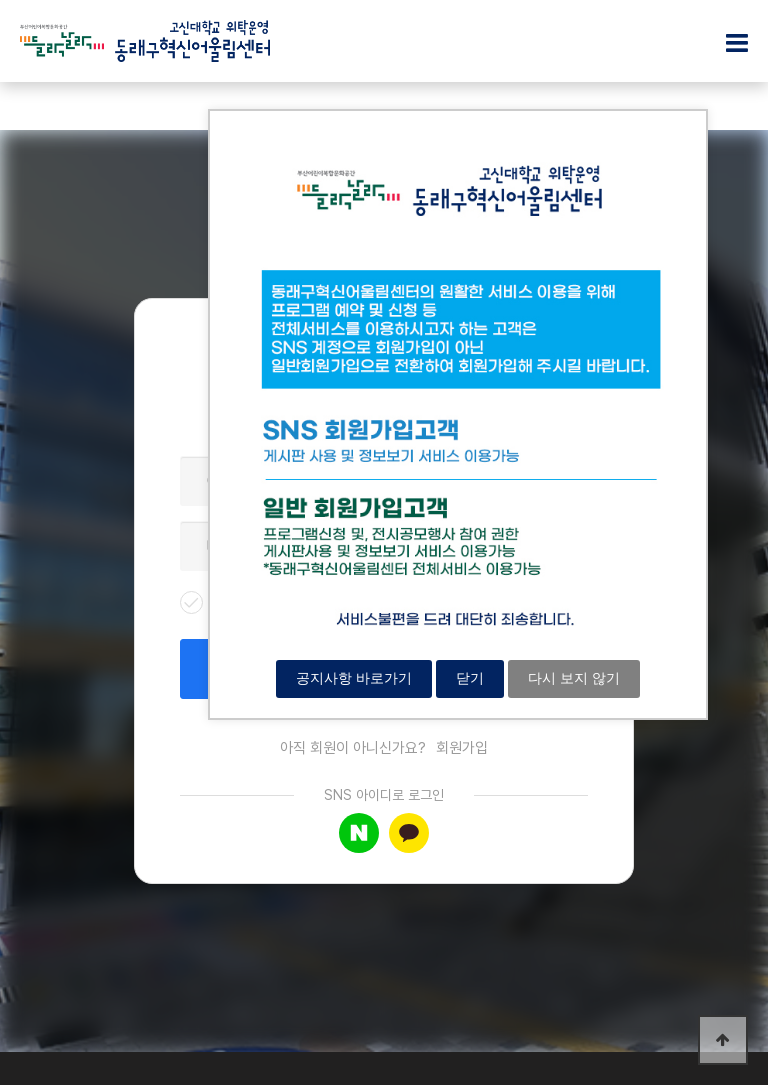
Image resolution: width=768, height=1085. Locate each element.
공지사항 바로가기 (354, 678)
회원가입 (462, 748)
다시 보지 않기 (574, 678)
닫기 (470, 678)
